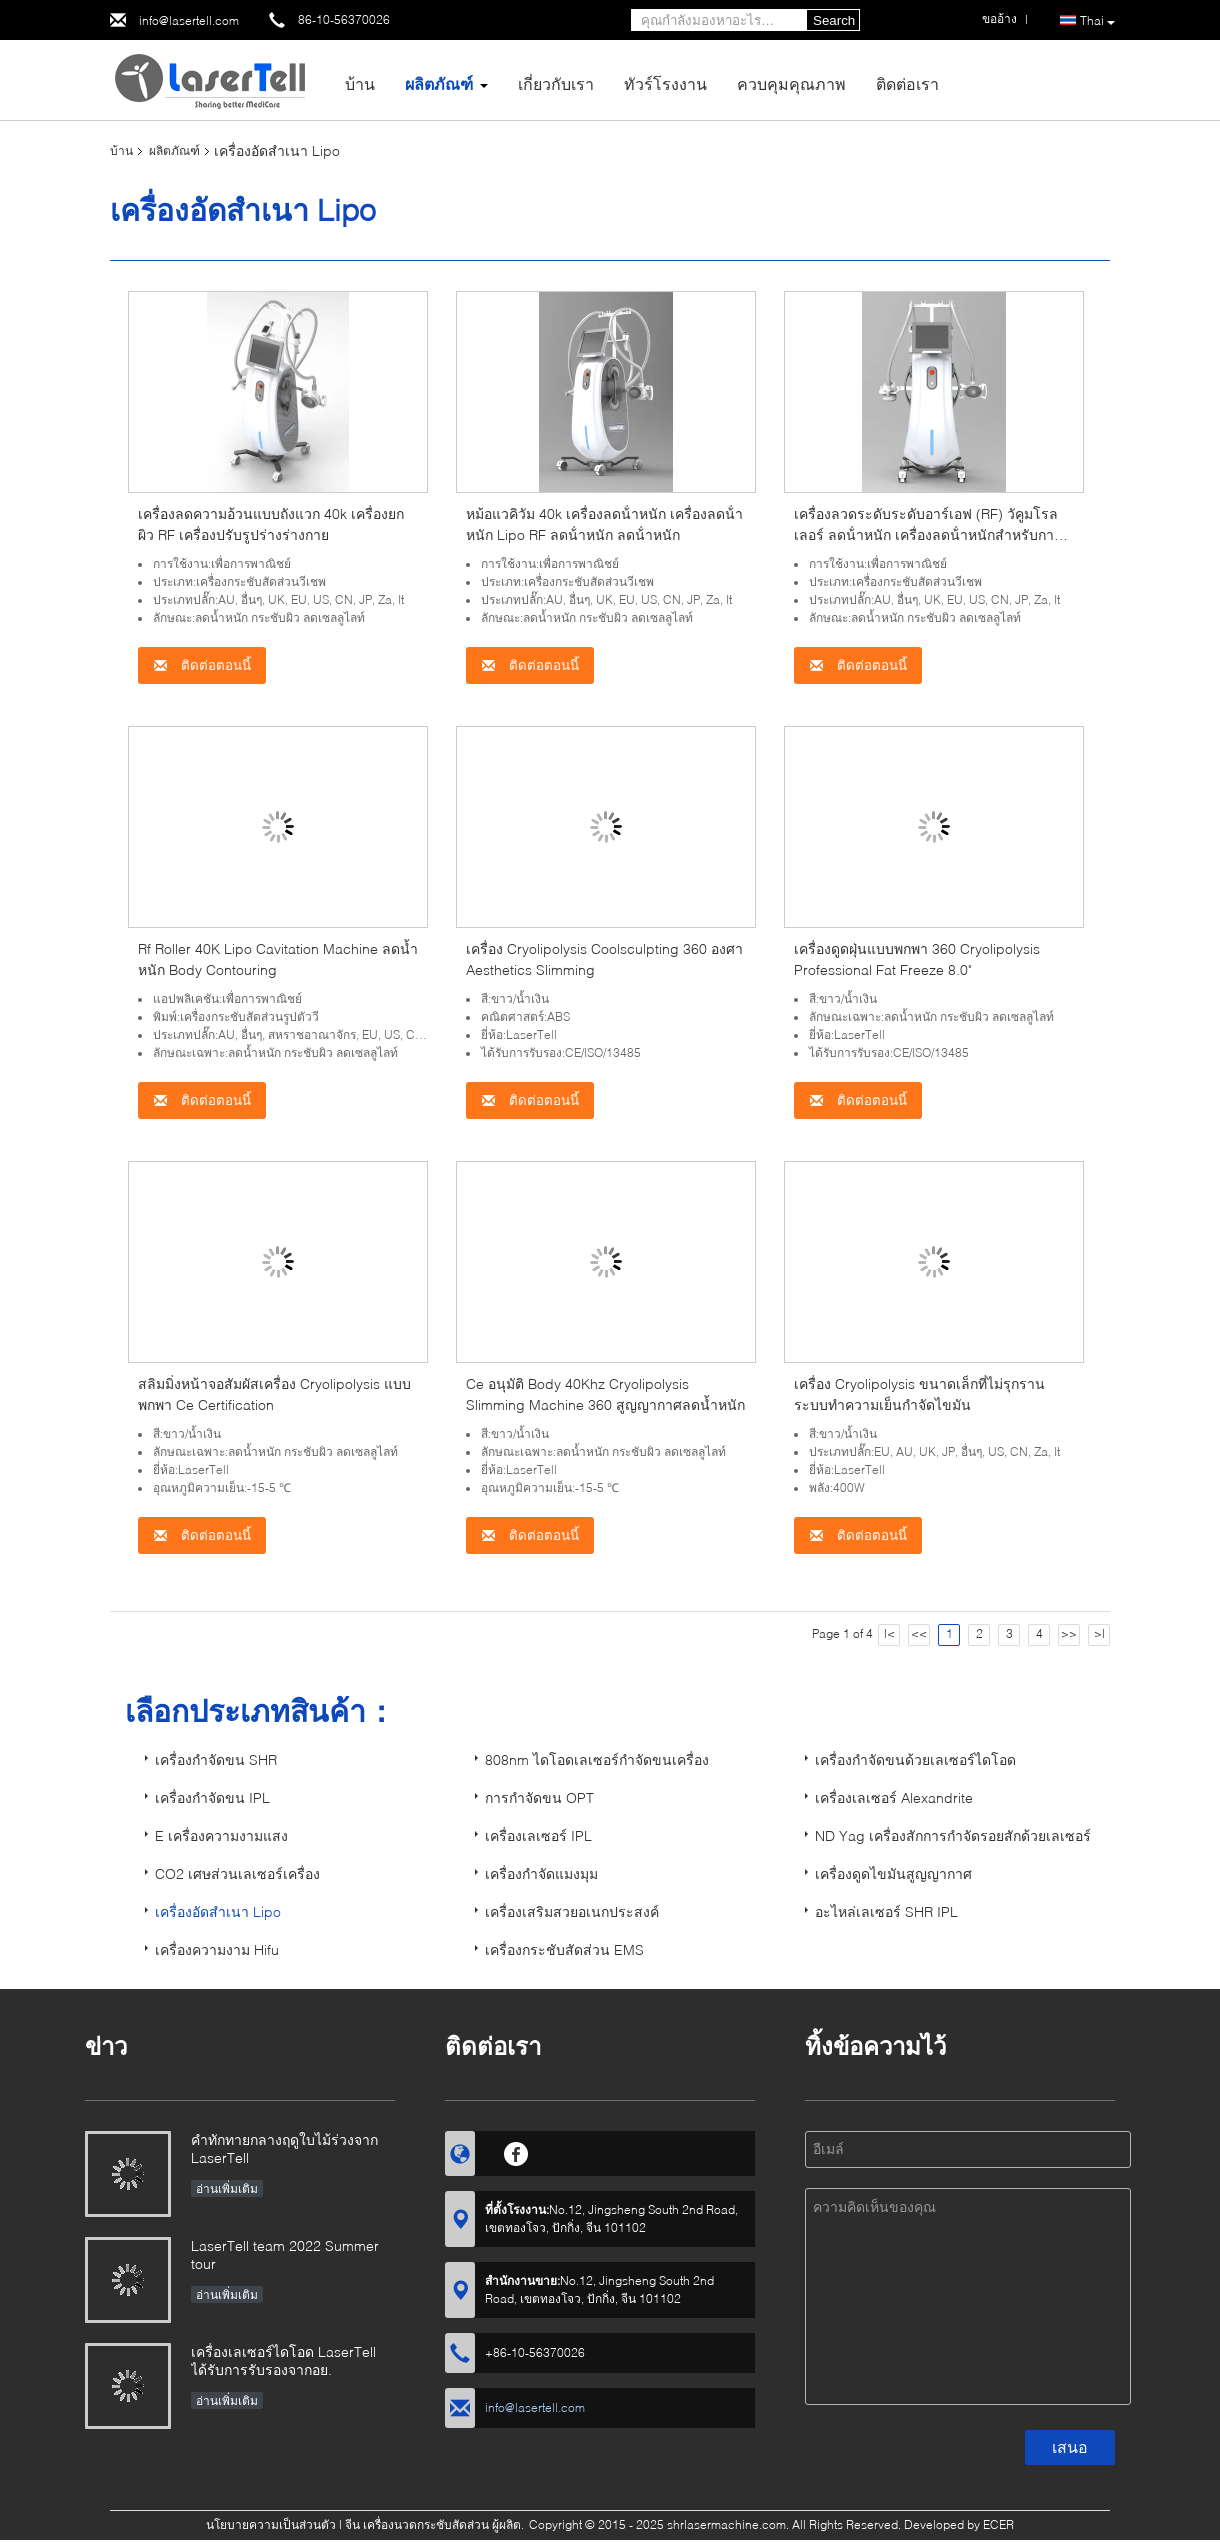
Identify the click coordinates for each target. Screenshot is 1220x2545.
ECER (998, 2524)
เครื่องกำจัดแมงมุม (541, 1873)
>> (1069, 1633)
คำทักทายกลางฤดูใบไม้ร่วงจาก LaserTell (284, 2148)
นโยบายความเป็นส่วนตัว (271, 2524)
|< (889, 1633)
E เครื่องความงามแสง (221, 1835)
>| (1099, 1633)
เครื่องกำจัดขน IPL (212, 1797)
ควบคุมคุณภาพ (791, 83)
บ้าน (360, 83)
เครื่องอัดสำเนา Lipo (218, 1911)
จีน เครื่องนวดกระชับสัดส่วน (417, 2524)
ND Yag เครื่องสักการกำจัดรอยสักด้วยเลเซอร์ (953, 1835)
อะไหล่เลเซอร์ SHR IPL (886, 1911)
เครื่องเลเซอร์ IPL (538, 1835)
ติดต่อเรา (907, 83)
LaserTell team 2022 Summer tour (285, 2254)
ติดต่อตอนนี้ (202, 665)
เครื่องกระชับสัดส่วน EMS (564, 1949)
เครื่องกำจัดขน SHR (216, 1759)
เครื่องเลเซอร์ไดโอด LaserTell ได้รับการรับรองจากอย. (283, 2360)
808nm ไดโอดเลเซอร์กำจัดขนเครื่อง (597, 1759)
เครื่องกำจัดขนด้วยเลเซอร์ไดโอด (915, 1759)
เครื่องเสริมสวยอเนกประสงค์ (572, 1911)
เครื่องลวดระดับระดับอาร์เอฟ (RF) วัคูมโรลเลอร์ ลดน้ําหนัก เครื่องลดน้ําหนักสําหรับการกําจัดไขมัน (926, 534)
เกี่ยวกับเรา (556, 83)
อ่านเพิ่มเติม (227, 2188)
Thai (1097, 21)
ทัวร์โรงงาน (665, 83)
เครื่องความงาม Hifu (217, 1949)
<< (919, 1633)
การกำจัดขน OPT (539, 1797)
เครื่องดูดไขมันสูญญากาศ (893, 1873)
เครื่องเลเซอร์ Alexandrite (894, 1797)
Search (834, 20)
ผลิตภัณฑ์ (439, 83)
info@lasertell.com (189, 20)
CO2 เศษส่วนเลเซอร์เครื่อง (237, 1873)
